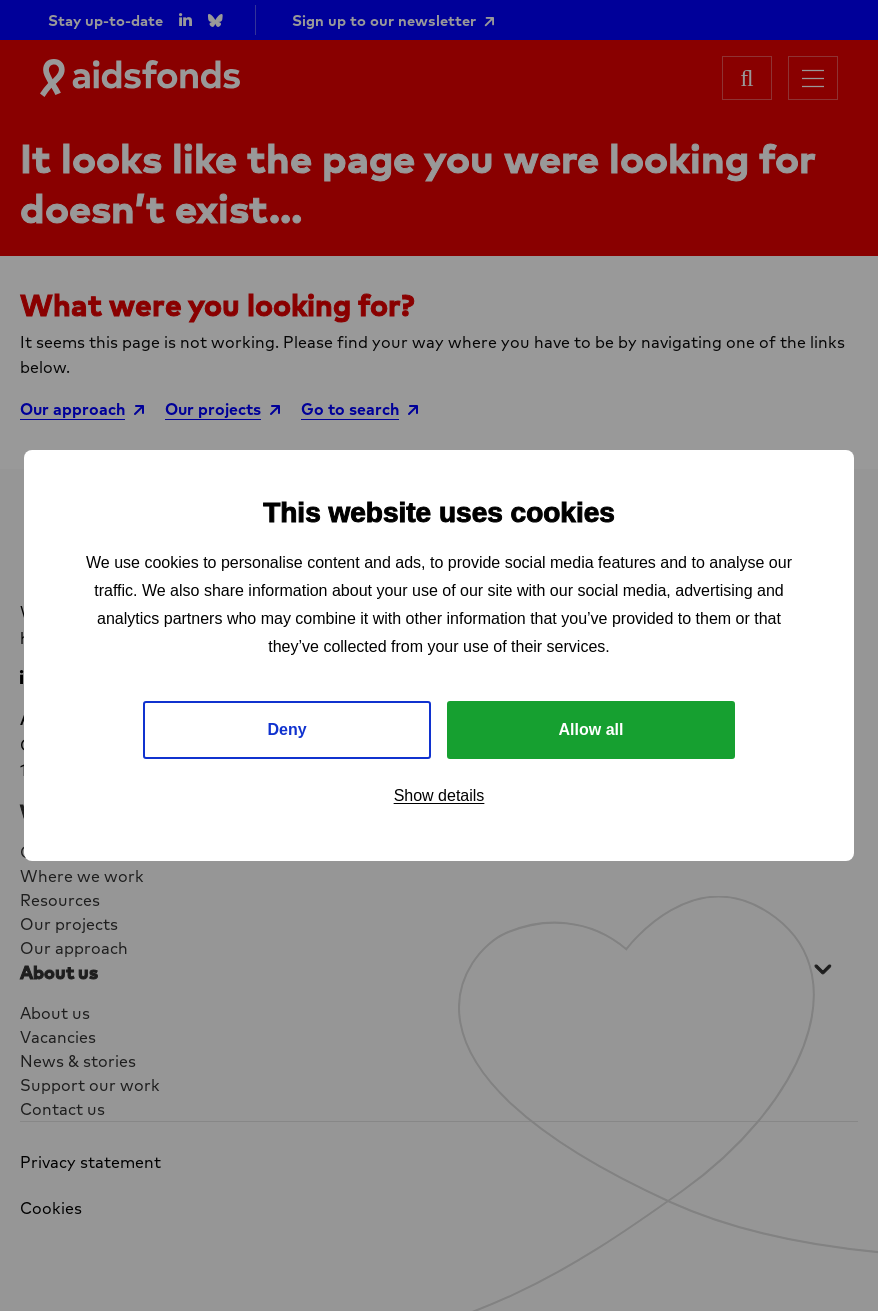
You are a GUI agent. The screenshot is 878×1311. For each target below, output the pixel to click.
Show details (439, 795)
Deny (286, 729)
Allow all (591, 729)
